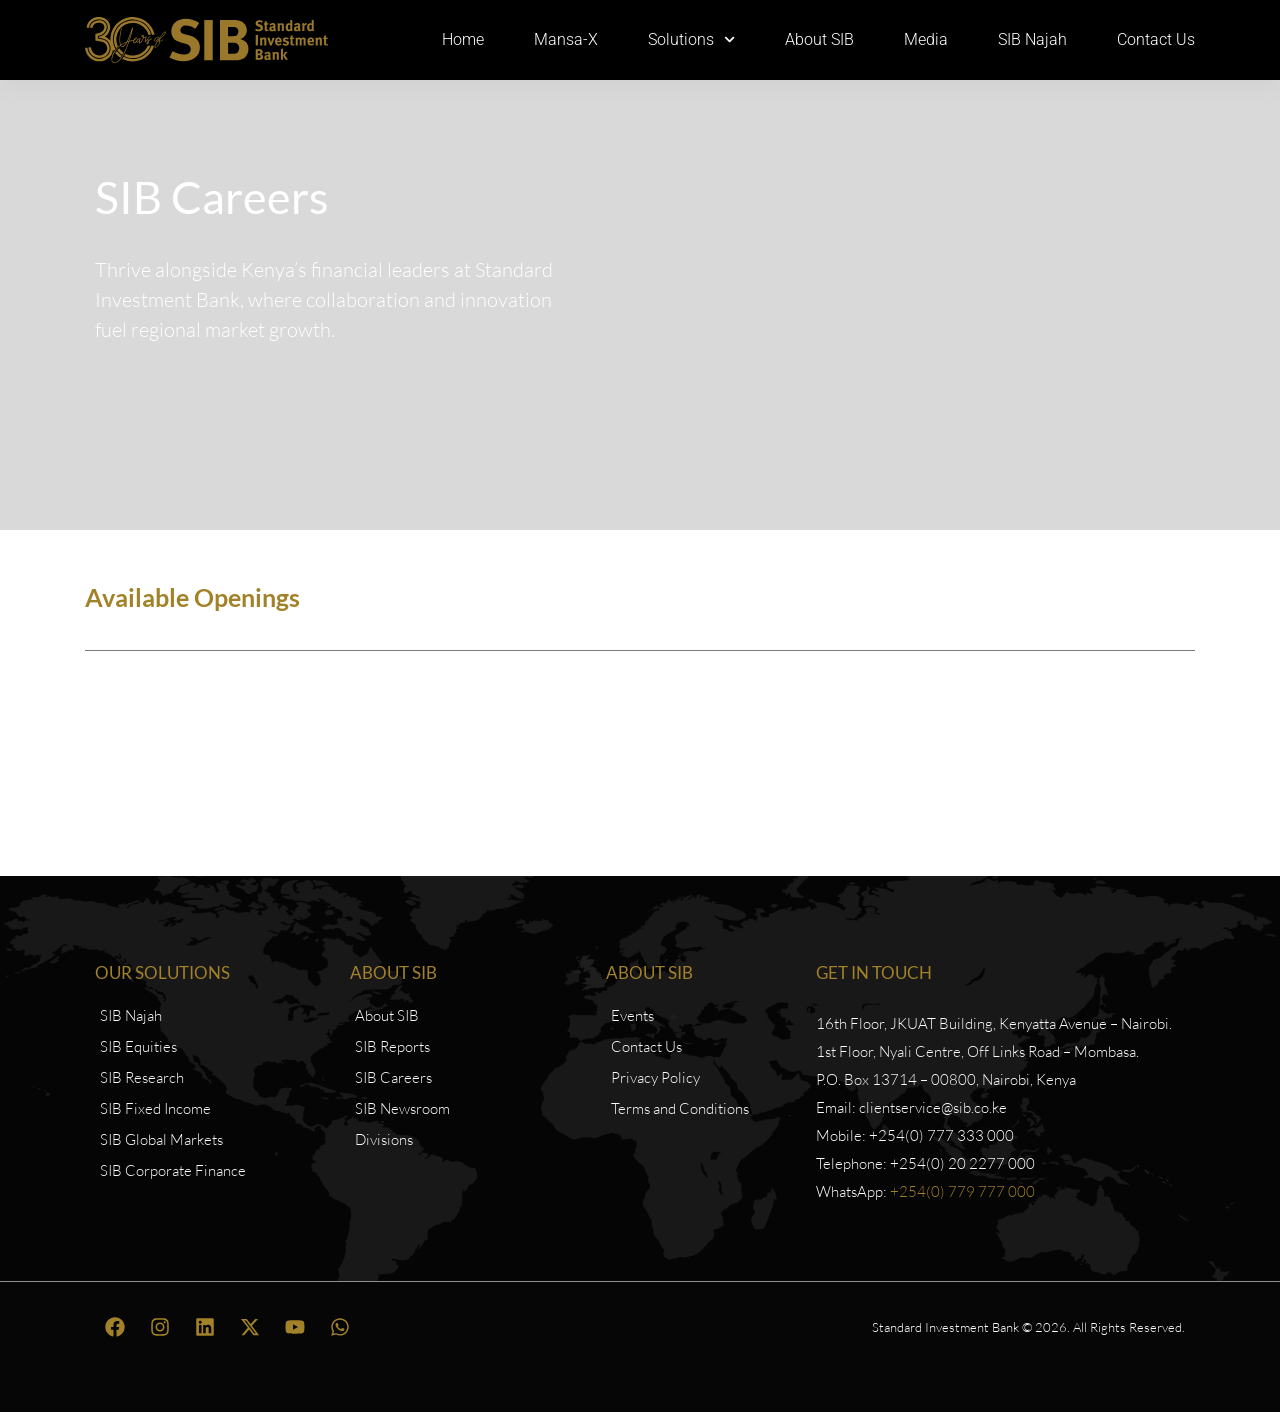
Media (926, 39)
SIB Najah (1032, 39)
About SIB (819, 39)
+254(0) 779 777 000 (962, 1191)
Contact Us (1156, 39)
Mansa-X (566, 39)
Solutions (691, 39)
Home (463, 39)
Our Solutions (162, 972)
